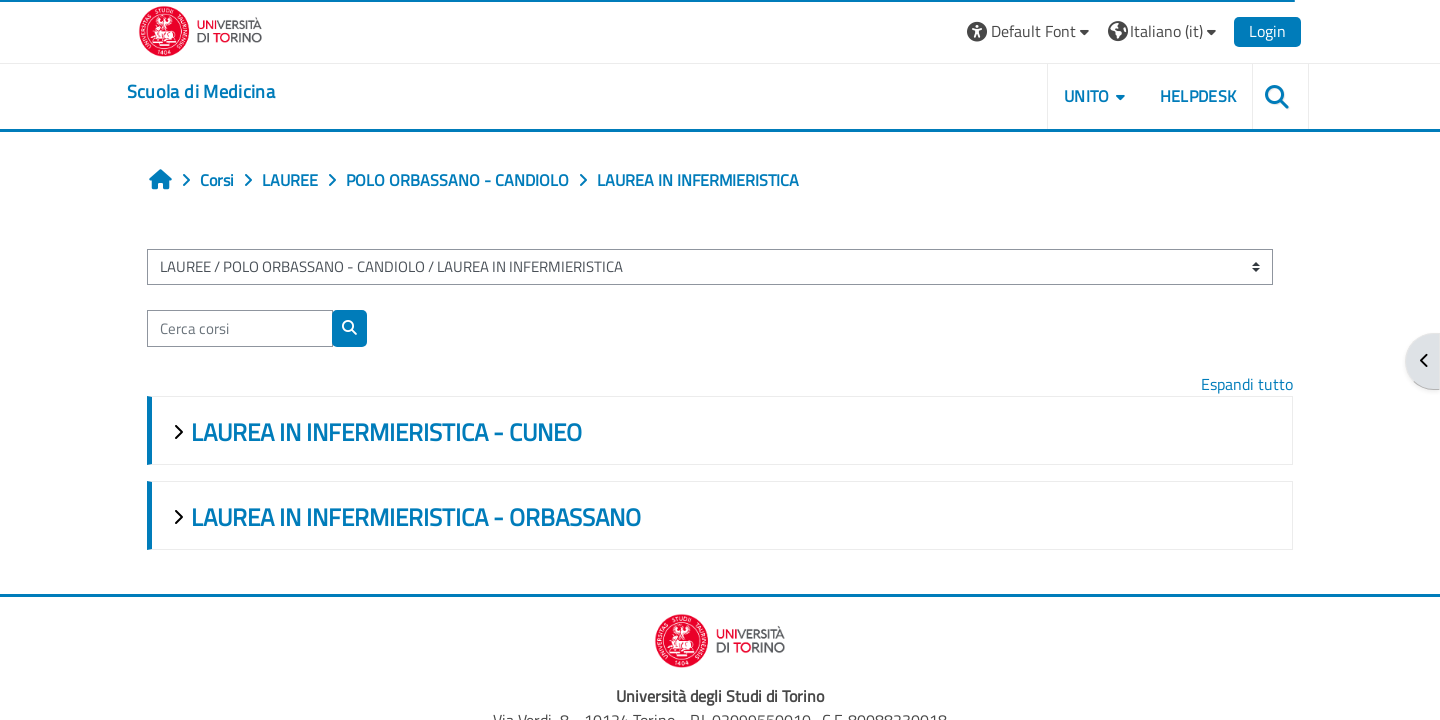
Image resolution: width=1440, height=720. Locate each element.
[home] (213, 92)
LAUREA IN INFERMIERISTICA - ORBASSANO (427, 517)
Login (1255, 31)
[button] (1017, 31)
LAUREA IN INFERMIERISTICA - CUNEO (397, 432)
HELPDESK (1185, 96)
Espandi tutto (1236, 384)
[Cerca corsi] (251, 328)
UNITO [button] (1075, 96)
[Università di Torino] (212, 29)
